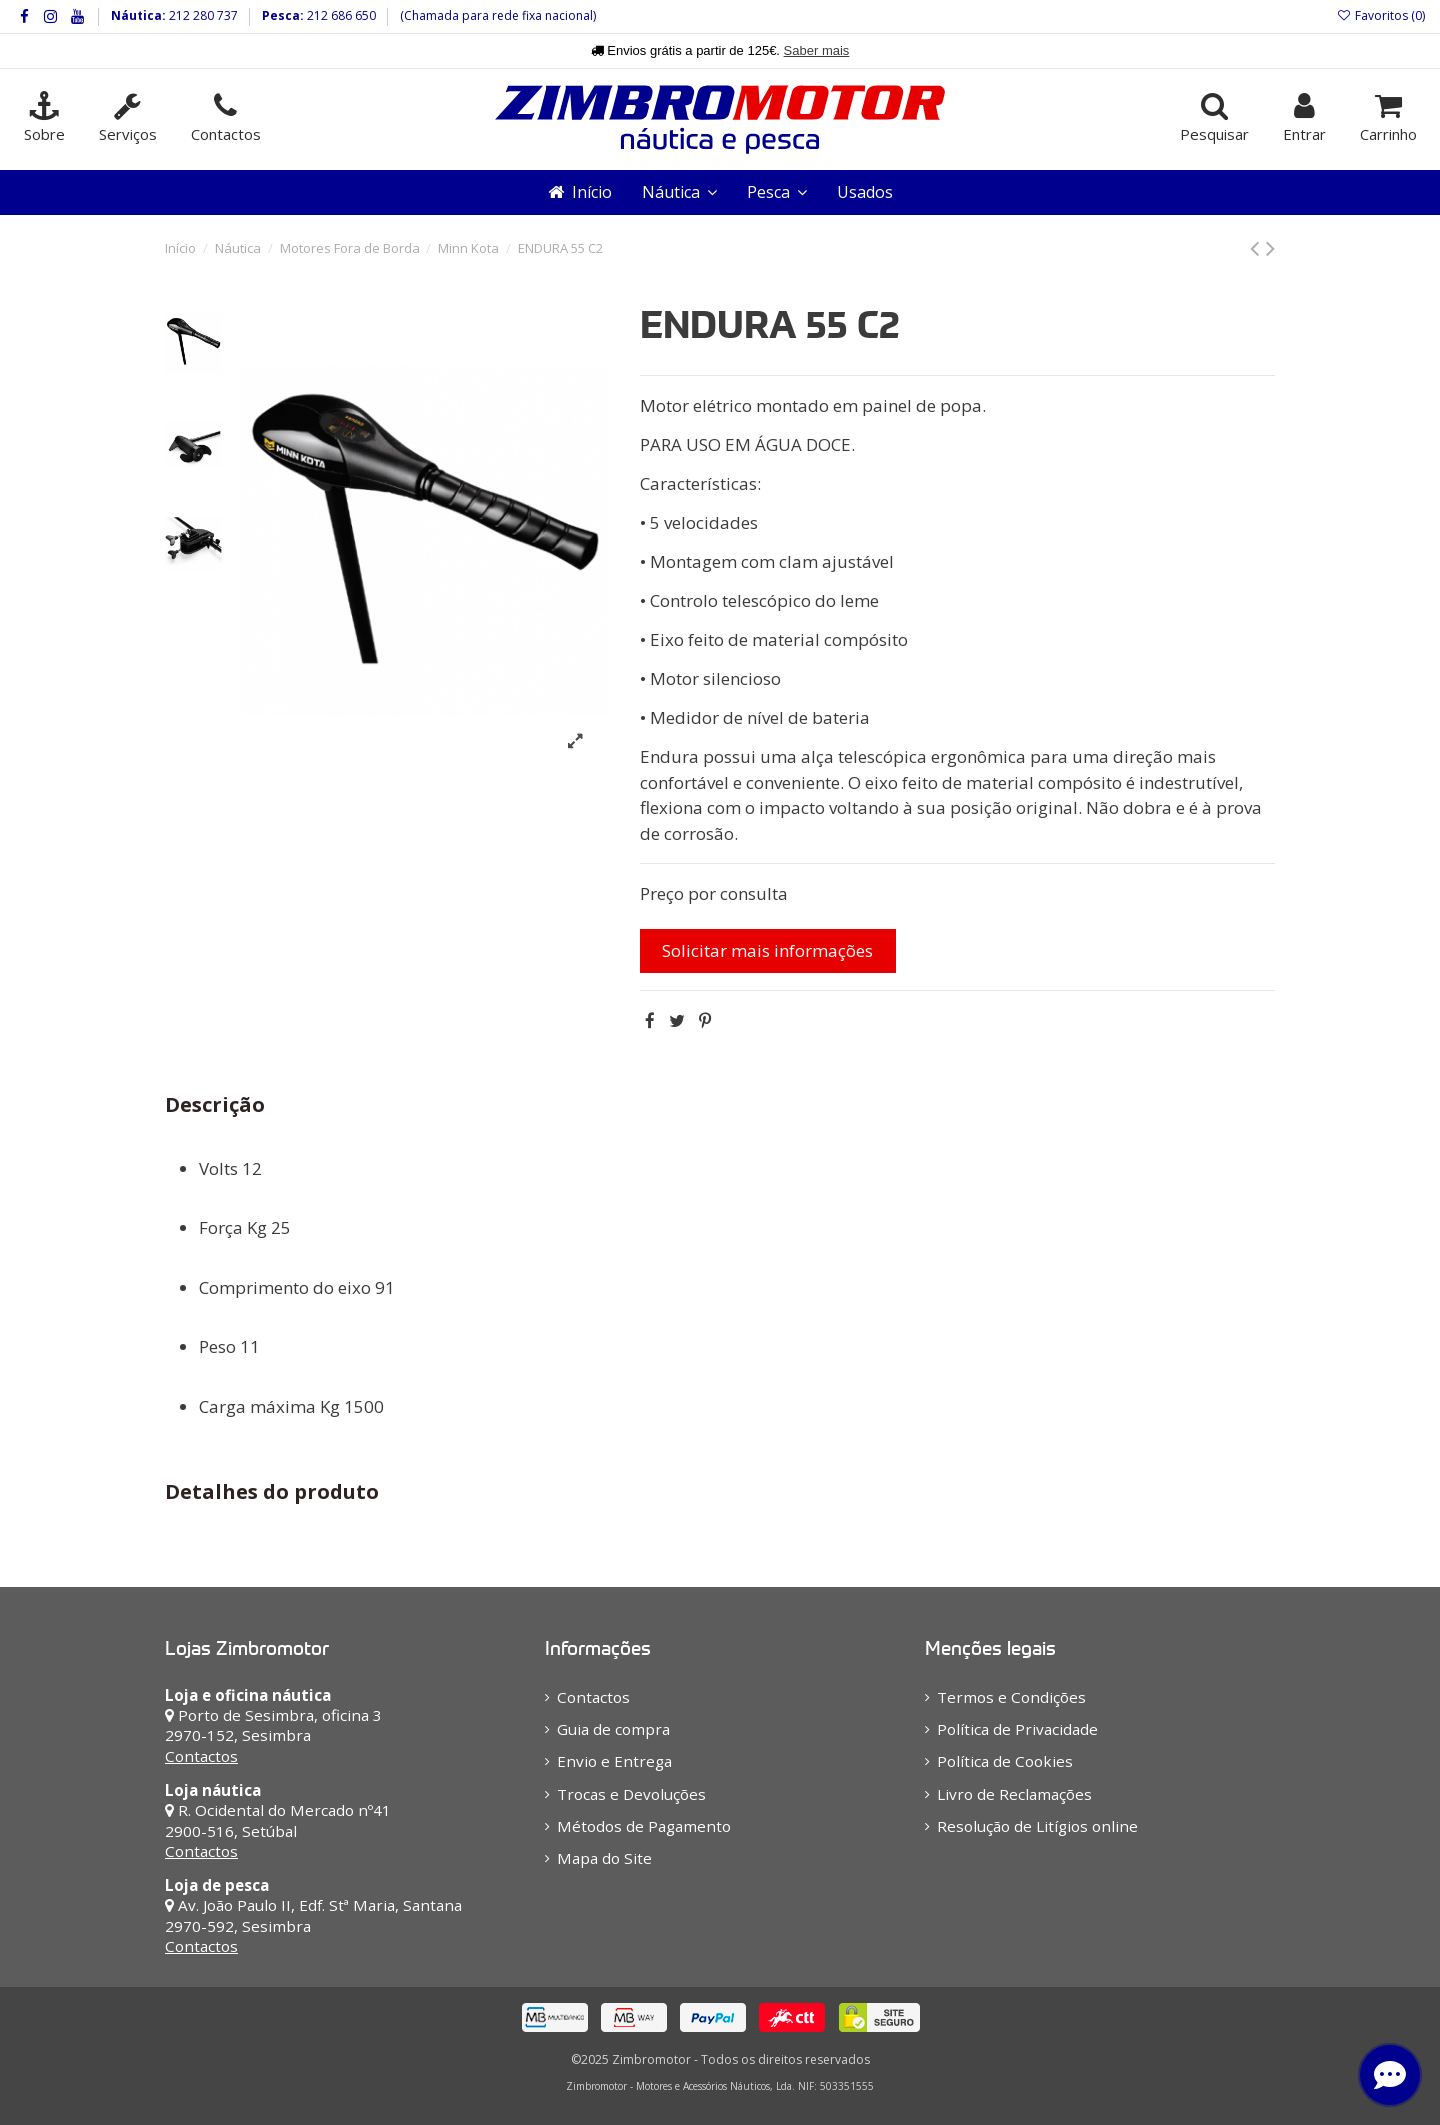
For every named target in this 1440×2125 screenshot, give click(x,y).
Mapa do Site (604, 1858)
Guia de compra (613, 1729)
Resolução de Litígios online (1037, 1826)
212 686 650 (340, 15)
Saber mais (817, 50)
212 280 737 (202, 15)
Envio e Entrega (614, 1761)
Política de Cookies (1005, 1761)
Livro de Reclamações (1014, 1794)
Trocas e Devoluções (631, 1794)
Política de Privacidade (1017, 1729)
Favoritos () (1381, 15)
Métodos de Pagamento (644, 1826)
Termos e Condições (1011, 1697)
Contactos (201, 1756)
